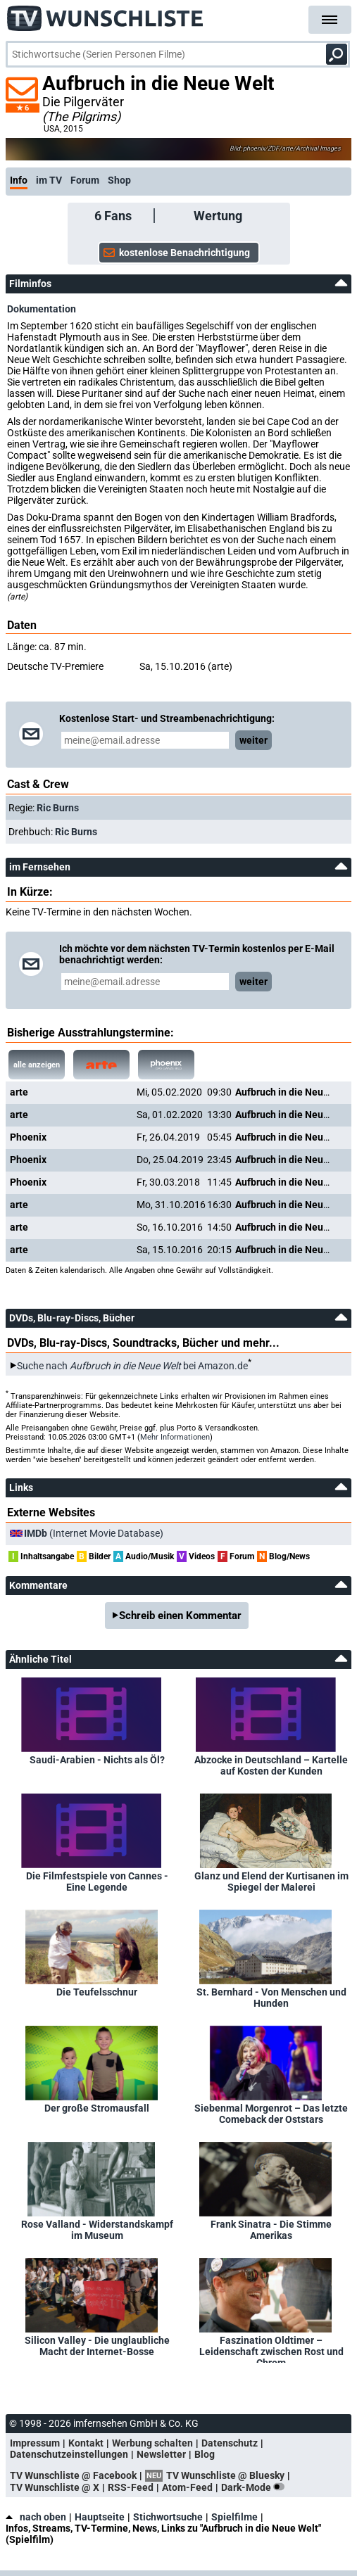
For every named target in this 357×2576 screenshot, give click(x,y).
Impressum (35, 2443)
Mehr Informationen (175, 1437)
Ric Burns (58, 807)
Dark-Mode (255, 2487)
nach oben (36, 2517)
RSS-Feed (131, 2487)
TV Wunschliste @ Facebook (73, 2475)
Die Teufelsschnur (96, 1992)
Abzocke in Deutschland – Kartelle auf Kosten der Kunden (271, 1765)
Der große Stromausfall (96, 2108)
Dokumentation (41, 309)
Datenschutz (229, 2443)
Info (18, 180)
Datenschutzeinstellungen (69, 2454)
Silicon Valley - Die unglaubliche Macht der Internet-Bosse (97, 2346)
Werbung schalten (152, 2443)
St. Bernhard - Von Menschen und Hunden (271, 1997)
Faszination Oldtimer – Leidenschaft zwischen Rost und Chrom (271, 2349)
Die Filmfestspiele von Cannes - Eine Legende (97, 1881)
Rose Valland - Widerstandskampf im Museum (97, 2230)
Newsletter (161, 2454)
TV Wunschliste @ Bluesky (225, 2475)
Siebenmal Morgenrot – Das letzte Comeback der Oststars (271, 2113)
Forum (84, 180)
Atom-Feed (187, 2487)
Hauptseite (100, 2517)
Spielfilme (234, 2517)
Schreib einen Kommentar (180, 1615)
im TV (49, 180)
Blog (204, 2454)
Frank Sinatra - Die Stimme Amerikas (271, 2230)
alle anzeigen (36, 1065)
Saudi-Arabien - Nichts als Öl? (97, 1759)
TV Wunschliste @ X (54, 2487)
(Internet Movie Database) (93, 1533)
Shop (119, 180)
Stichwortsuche (168, 2517)
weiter (253, 740)
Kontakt (86, 2443)
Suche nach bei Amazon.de (132, 1365)
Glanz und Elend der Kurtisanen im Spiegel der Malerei (271, 1881)
